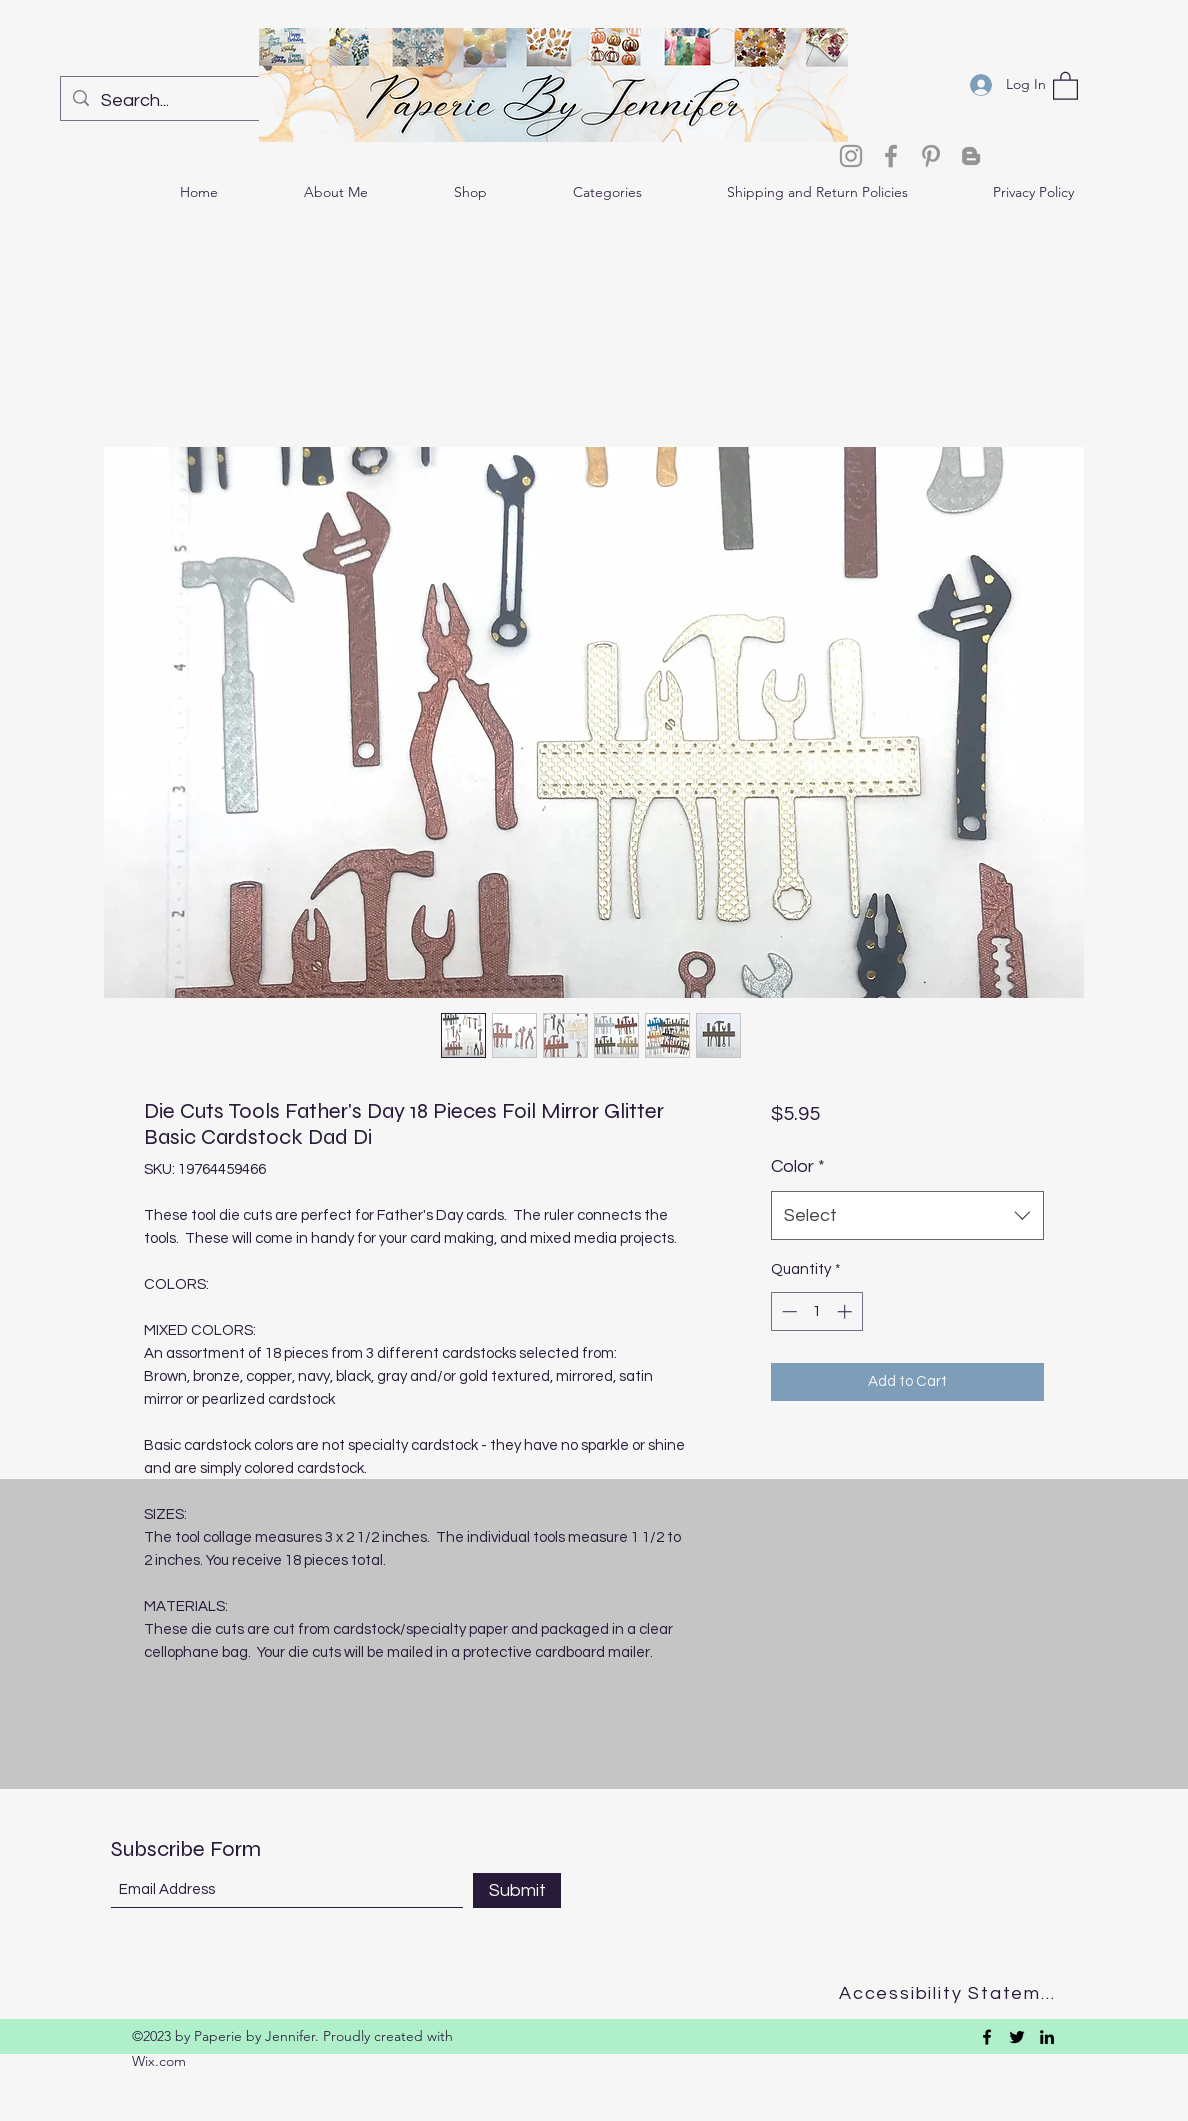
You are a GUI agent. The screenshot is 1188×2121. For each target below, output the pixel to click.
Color (798, 1166)
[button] (1065, 85)
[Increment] (846, 1311)
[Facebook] (891, 156)
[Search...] (189, 101)
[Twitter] (1017, 2037)
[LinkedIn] (1047, 2037)
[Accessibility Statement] (953, 1993)
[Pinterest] (931, 156)
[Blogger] (971, 156)
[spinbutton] (816, 1311)
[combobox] (907, 1216)
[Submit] (517, 1890)
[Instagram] (851, 156)
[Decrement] (787, 1311)
